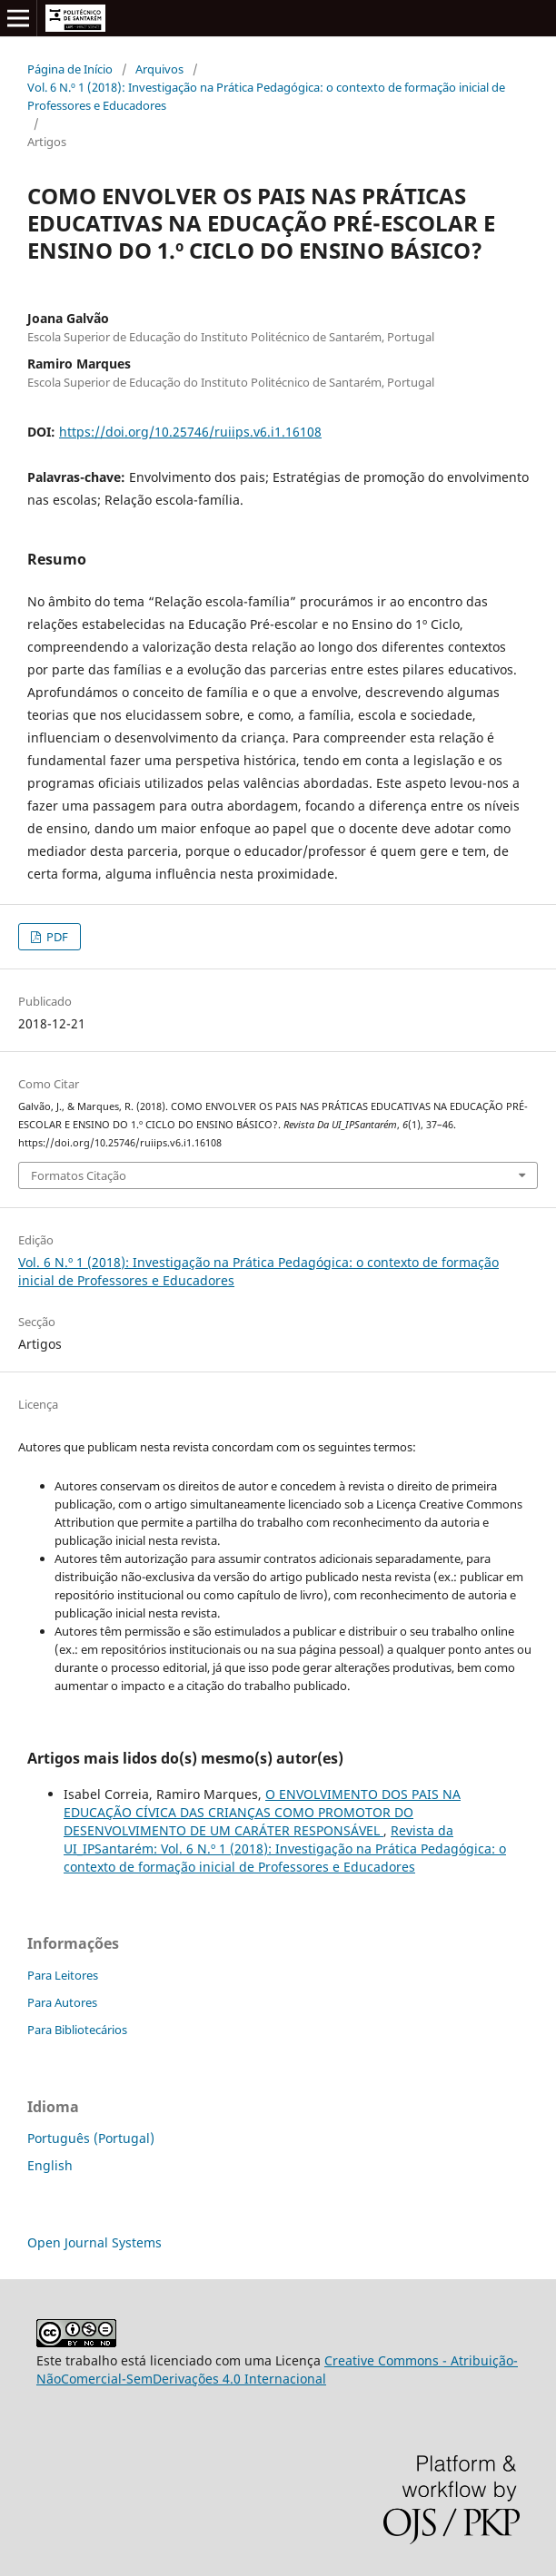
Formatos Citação (78, 1175)
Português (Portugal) (90, 2138)
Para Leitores (62, 1975)
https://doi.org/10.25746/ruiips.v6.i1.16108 (190, 431)
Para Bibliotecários (77, 2029)
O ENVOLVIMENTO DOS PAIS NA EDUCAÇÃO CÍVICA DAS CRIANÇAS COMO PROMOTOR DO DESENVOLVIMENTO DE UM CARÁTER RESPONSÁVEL (262, 1812)
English (50, 2165)
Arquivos (159, 69)
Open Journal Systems (94, 2242)
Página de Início (70, 69)
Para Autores (62, 2002)
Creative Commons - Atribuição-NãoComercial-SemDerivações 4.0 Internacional (277, 2369)
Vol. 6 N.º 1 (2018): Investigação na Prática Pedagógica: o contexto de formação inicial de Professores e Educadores (266, 96)
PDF (56, 937)
